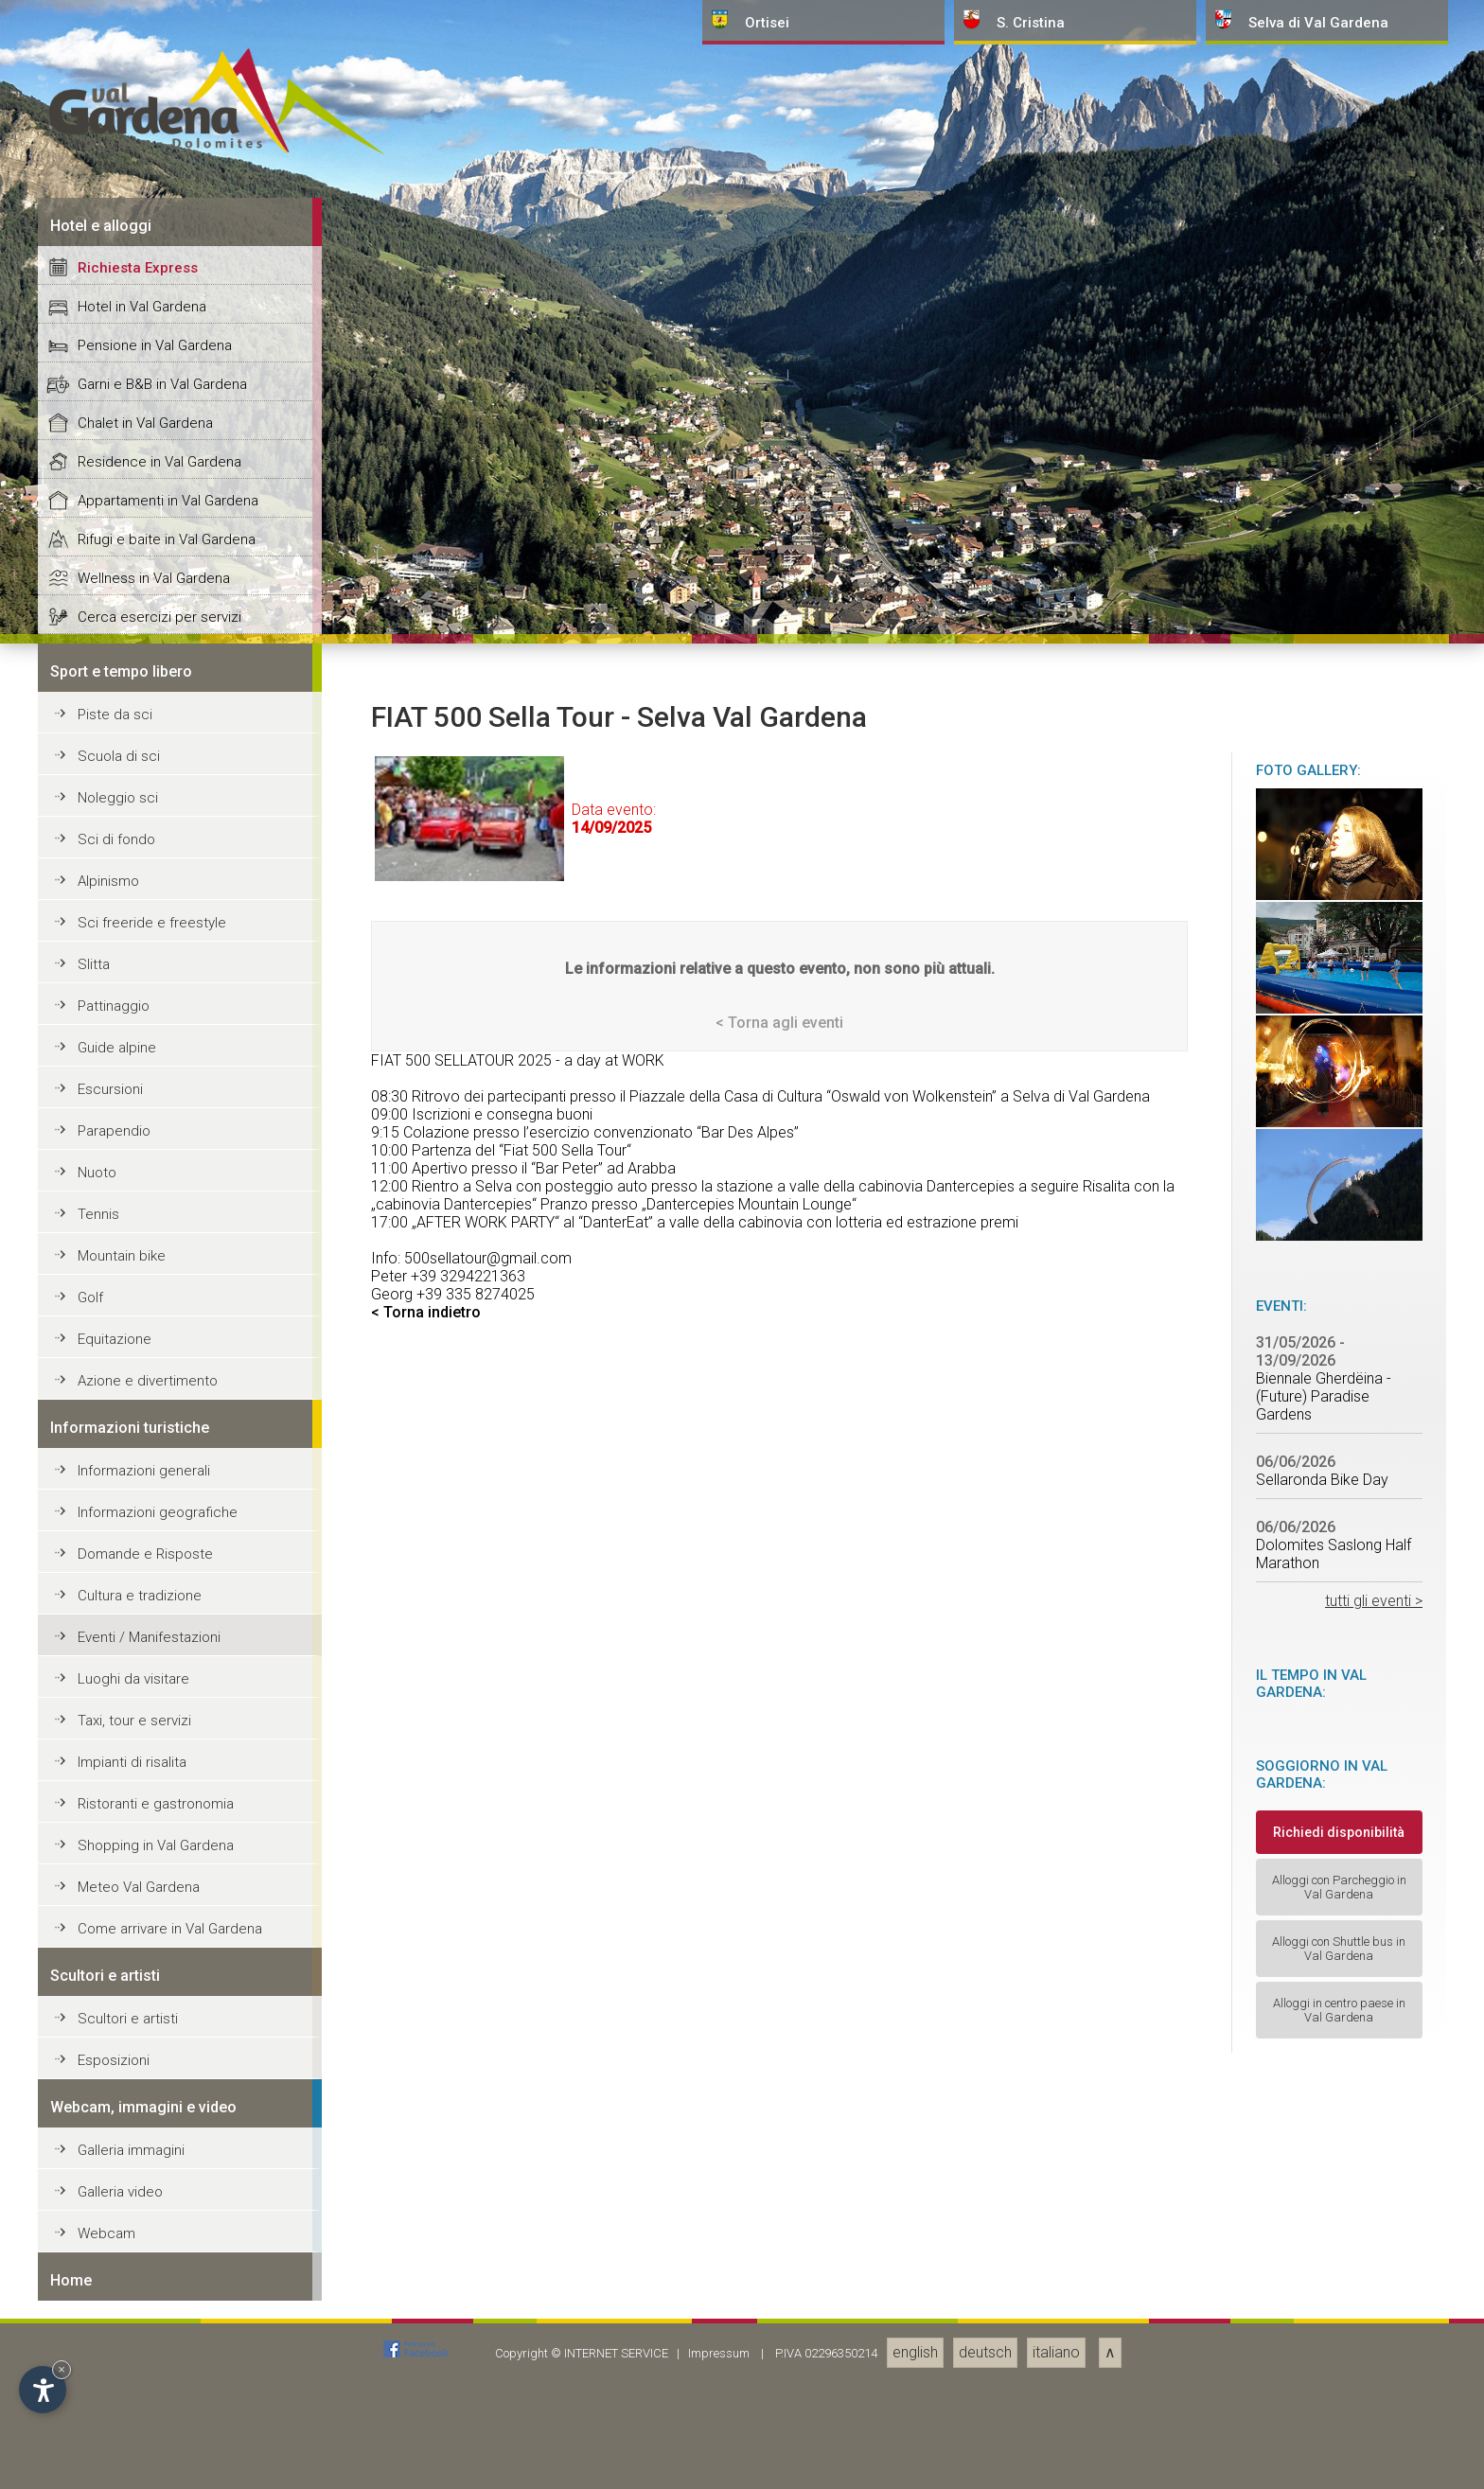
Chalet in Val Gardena (145, 1770)
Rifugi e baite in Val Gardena (167, 1887)
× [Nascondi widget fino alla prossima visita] (61, 2369)
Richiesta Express (138, 1615)
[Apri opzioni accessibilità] (42, 2389)
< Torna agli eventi (779, 2370)
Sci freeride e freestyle (152, 2270)
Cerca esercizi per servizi (159, 1964)
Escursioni (110, 2436)
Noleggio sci (118, 2145)
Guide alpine (117, 2395)
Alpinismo (108, 2228)
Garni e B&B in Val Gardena (162, 1731)
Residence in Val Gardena (159, 1809)
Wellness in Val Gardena (154, 1925)
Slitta (94, 2312)
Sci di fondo (116, 2187)
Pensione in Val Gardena (155, 1693)
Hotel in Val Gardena (142, 1654)
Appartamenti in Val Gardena (168, 1848)
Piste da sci (115, 2062)
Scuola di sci (119, 2103)
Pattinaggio (114, 2353)
